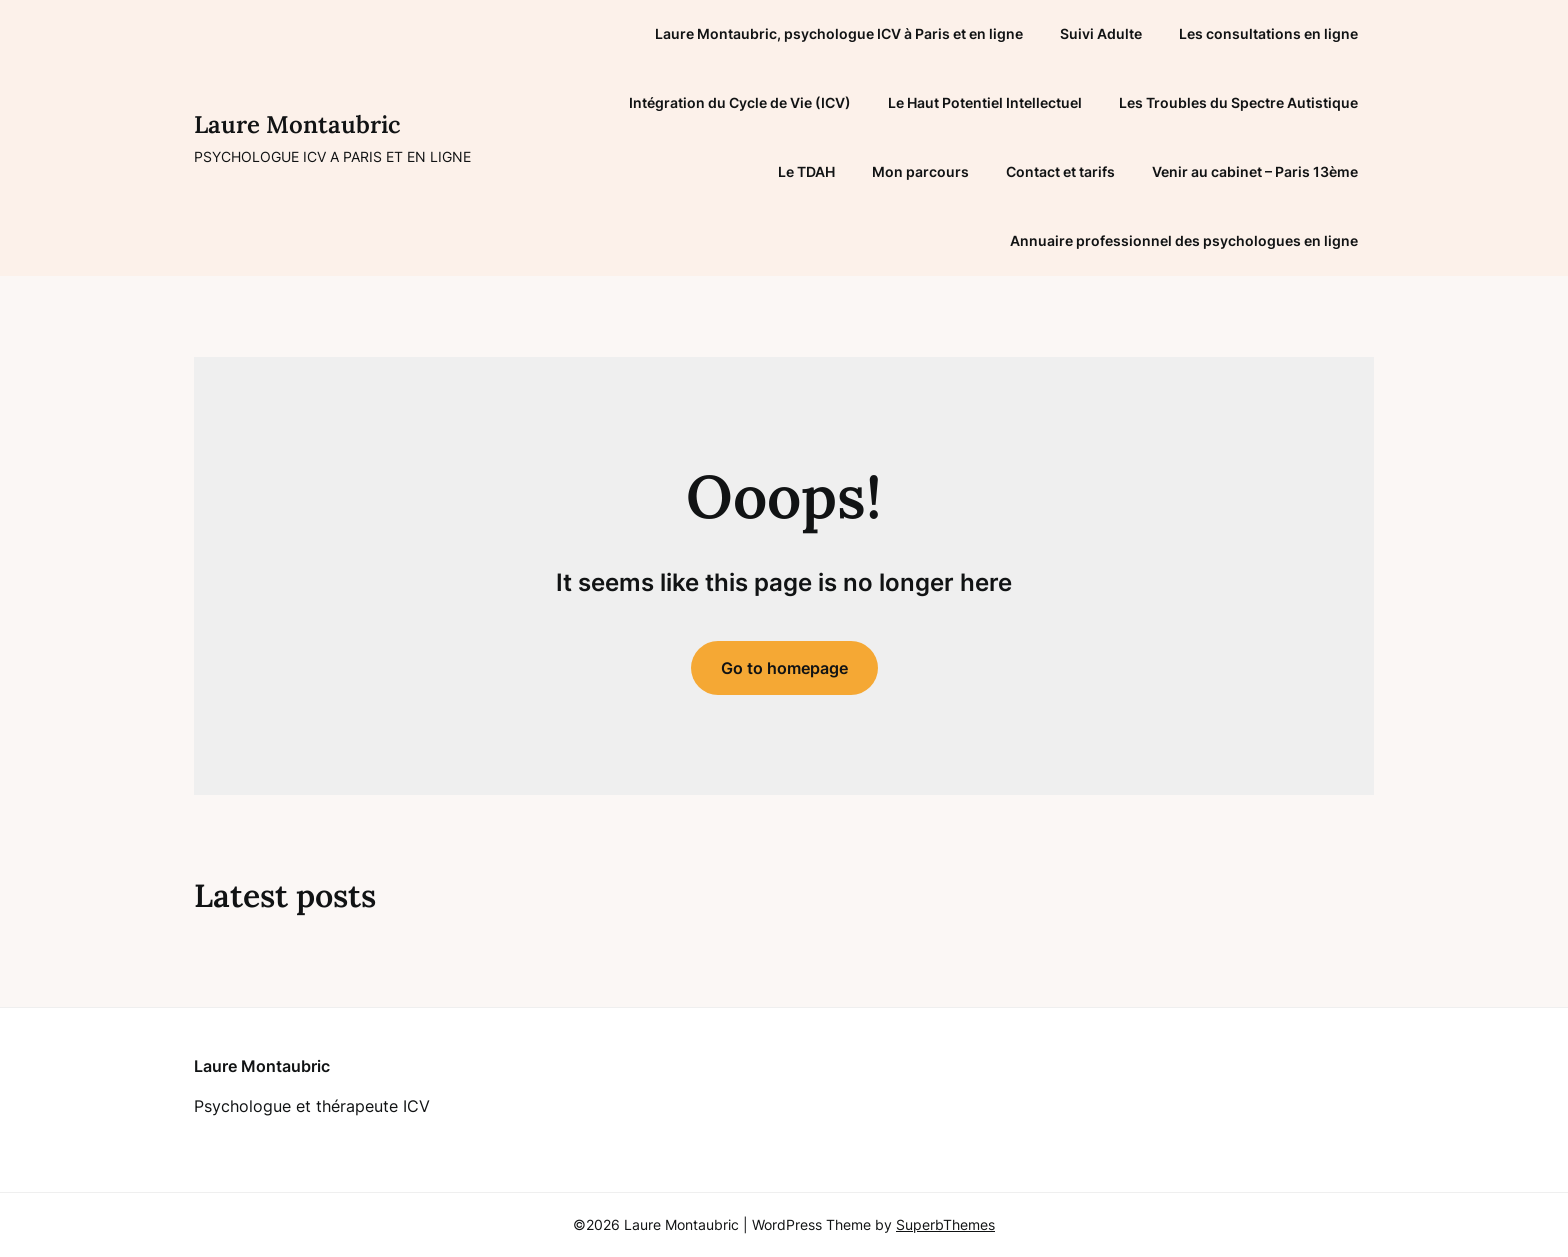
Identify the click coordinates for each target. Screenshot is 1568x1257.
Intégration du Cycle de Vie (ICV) (740, 102)
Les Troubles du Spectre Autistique (1238, 102)
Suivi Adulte (1101, 33)
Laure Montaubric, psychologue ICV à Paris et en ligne (839, 33)
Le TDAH (806, 171)
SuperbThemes (945, 1224)
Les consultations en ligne (1268, 33)
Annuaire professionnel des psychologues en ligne (1184, 240)
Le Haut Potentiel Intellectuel (985, 102)
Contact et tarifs (1060, 171)
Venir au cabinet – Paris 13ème (1255, 171)
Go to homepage (784, 668)
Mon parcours (920, 171)
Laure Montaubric (297, 124)
